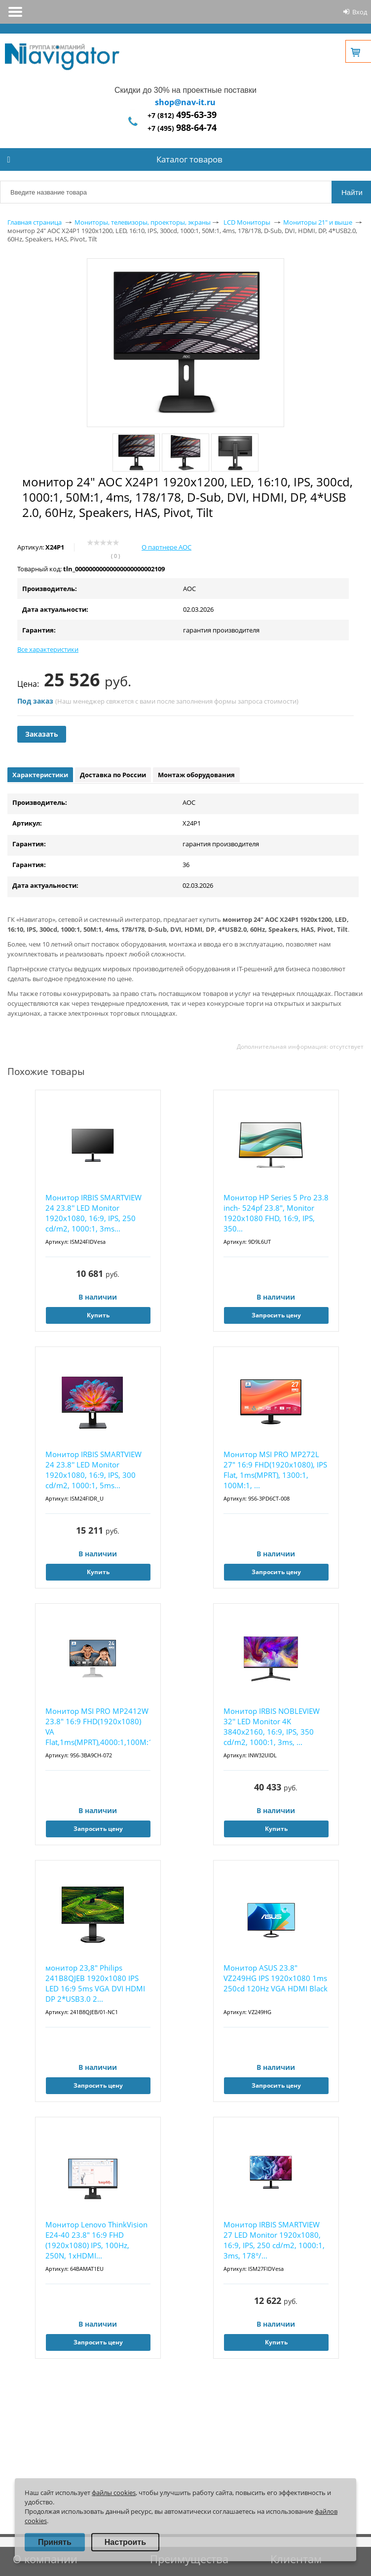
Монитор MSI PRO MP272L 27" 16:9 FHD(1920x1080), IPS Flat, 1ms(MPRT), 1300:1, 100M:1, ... (275, 1469)
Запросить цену (276, 1315)
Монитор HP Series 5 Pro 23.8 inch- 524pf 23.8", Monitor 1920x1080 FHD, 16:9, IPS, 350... (276, 1212)
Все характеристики (47, 649)
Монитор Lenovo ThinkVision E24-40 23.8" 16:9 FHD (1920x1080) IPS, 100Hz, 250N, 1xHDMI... (96, 2239)
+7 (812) (182, 115)
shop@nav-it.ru (185, 102)
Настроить (125, 2542)
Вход (359, 11)
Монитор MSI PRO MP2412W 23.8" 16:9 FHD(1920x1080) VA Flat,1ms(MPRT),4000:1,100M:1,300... (97, 1726)
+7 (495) (182, 128)
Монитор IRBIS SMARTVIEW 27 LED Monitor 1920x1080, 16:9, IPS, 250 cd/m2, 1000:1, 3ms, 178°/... (274, 2239)
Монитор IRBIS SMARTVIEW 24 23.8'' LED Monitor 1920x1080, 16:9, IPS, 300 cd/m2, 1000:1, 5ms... (93, 1469)
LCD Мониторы (246, 222)
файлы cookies (114, 2492)
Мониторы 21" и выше (317, 222)
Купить (98, 1315)
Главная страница (34, 222)
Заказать (41, 734)
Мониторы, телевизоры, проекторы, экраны (142, 222)
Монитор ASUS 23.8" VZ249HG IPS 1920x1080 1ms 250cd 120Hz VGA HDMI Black (275, 1978)
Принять (55, 2542)
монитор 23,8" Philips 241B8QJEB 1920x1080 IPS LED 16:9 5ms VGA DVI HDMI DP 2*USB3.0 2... (95, 1983)
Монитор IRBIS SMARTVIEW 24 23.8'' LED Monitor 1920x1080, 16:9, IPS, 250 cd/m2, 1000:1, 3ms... (93, 1212)
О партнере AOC (166, 547)
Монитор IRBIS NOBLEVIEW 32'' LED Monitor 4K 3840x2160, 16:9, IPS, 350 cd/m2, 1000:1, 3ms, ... (271, 1726)
